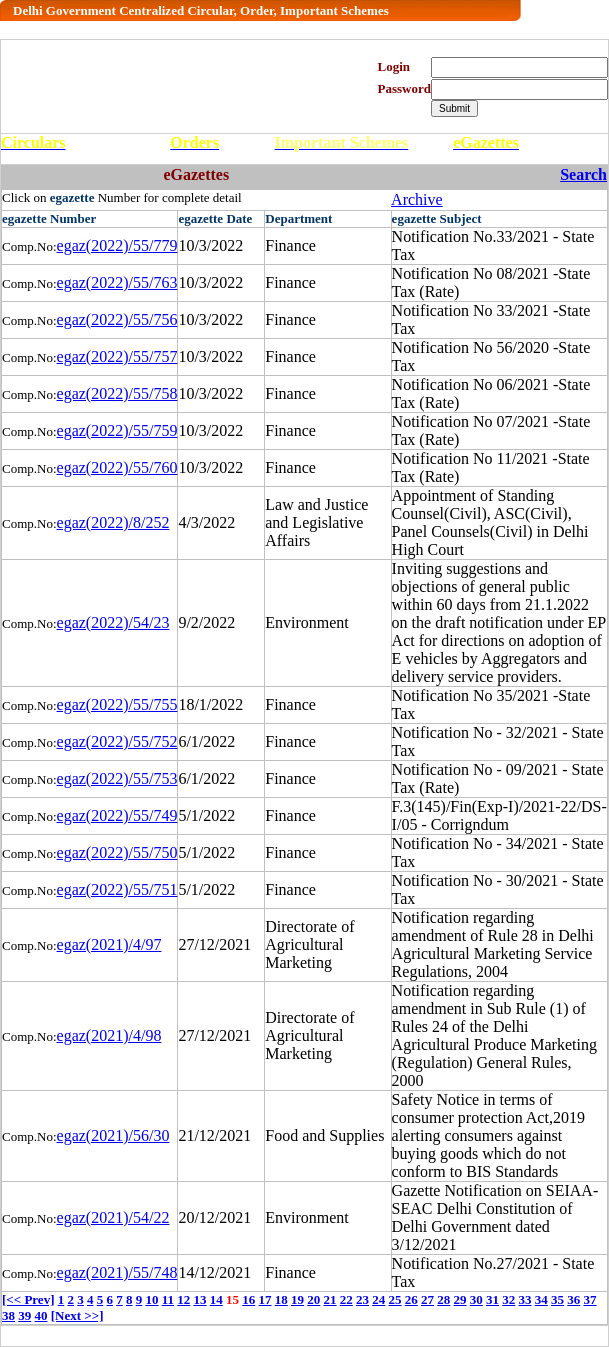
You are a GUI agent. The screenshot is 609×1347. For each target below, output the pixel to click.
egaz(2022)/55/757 (117, 356)
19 (297, 1299)
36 (573, 1299)
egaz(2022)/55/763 (117, 282)
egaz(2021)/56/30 (113, 1135)
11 (168, 1299)
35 (557, 1299)
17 (265, 1299)
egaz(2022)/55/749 (117, 815)
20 (313, 1299)
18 (281, 1299)
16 (248, 1299)
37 (590, 1299)
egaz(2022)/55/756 (117, 319)
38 (8, 1315)
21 (330, 1299)
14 (216, 1299)
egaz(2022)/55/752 (117, 741)
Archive (417, 199)
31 (492, 1299)
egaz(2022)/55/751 (117, 889)
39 (24, 1315)
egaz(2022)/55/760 (117, 467)
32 (508, 1299)
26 (411, 1299)
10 (151, 1299)
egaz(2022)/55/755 (117, 704)
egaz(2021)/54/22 (113, 1217)
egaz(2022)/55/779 (117, 245)
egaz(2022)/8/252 (113, 522)
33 (525, 1299)
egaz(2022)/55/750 (117, 852)
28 (443, 1299)
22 (346, 1299)
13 (200, 1299)
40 (41, 1315)
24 (378, 1299)
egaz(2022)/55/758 (117, 393)
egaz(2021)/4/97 (109, 944)
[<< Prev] (28, 1299)
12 (183, 1299)
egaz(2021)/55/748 (117, 1272)
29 (460, 1299)
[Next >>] (77, 1315)
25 (395, 1299)
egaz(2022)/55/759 (117, 430)
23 (362, 1299)
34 (541, 1299)
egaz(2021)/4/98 (109, 1035)
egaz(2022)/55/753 (117, 778)
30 (476, 1299)
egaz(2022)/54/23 (113, 622)
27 (427, 1299)
